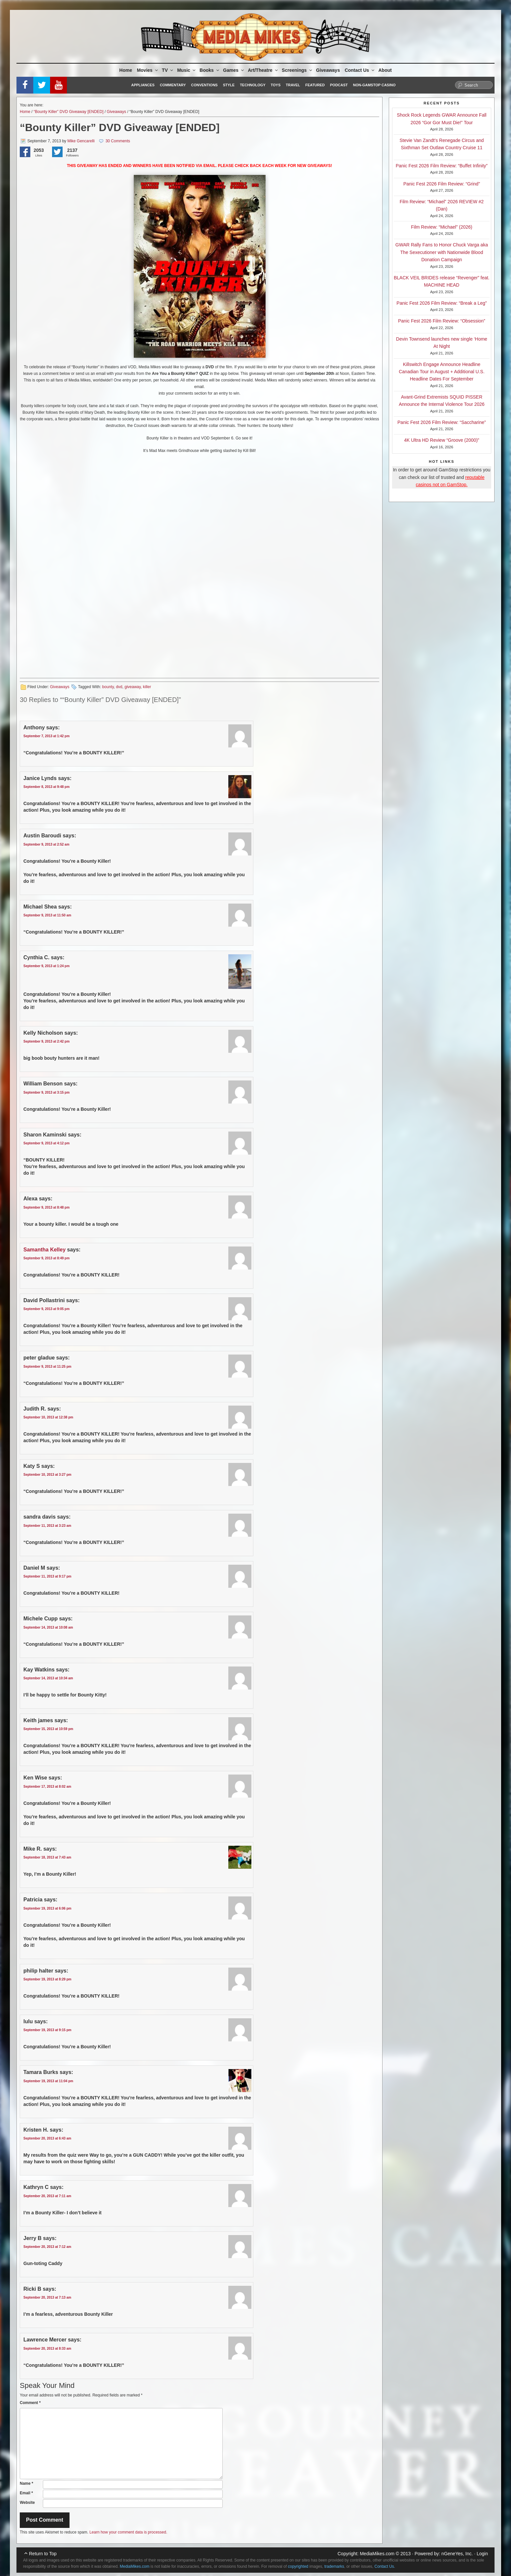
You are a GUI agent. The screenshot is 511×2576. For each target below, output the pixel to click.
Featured (315, 85)
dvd (119, 687)
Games (234, 70)
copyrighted (298, 2566)
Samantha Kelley (44, 1249)
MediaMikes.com (377, 2553)
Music (187, 70)
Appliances (143, 85)
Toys (276, 85)
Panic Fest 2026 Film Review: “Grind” (441, 183)
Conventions (204, 85)
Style (229, 85)
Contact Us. (385, 2566)
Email (26, 2493)
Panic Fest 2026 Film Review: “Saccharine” (441, 422)
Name (26, 2483)
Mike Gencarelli (81, 141)
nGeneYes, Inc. (457, 2553)
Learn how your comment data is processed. (128, 2532)
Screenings (297, 70)
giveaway (133, 687)
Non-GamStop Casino (374, 85)
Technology (253, 85)
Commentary (173, 85)
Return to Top (43, 2553)
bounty (108, 687)
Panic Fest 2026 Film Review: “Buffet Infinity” (442, 165)
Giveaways (328, 70)
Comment (30, 2402)
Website (27, 2502)
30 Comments (117, 141)
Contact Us (360, 70)
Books (210, 70)
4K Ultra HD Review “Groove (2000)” (441, 440)
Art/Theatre (263, 70)
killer (147, 687)
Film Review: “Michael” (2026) (441, 227)
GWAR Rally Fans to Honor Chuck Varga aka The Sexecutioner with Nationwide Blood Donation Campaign (441, 252)
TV (168, 70)
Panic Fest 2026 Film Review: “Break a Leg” (442, 303)
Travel (293, 85)
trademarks (334, 2566)
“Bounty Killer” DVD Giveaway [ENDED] (68, 111)
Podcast (339, 85)
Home (125, 70)
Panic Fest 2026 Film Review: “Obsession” (441, 320)
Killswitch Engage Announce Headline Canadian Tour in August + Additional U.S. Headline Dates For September (441, 372)
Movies (147, 70)
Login (482, 2553)
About (385, 70)
